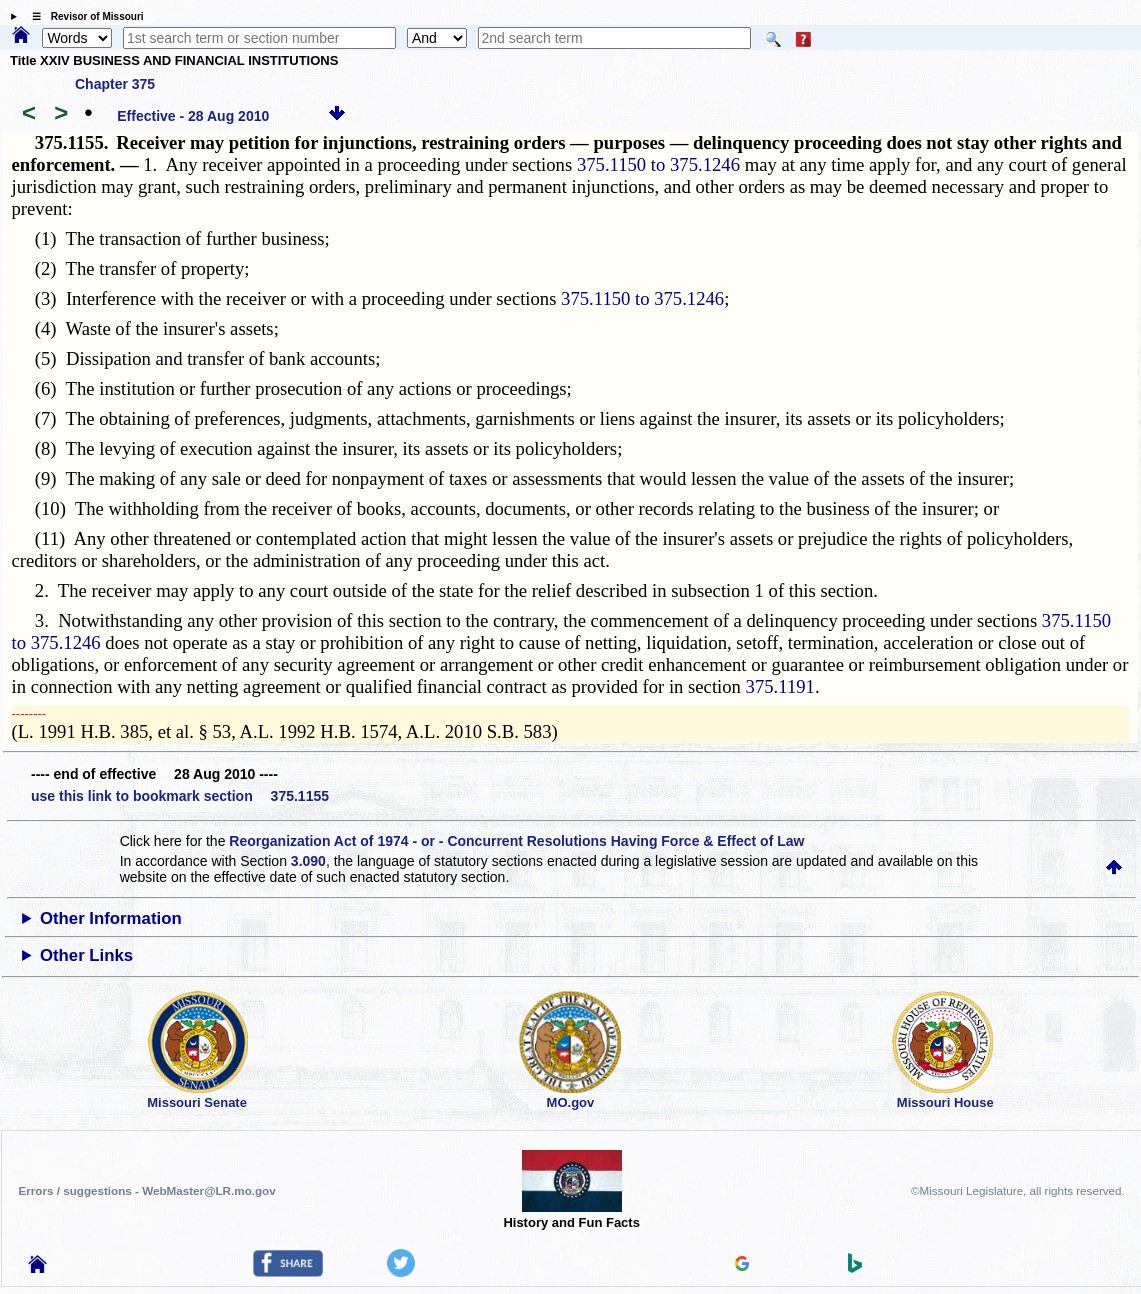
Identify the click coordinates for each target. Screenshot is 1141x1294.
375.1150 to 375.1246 (658, 164)
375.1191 (780, 686)
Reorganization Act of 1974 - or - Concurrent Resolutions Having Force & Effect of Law (516, 841)
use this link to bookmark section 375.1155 (180, 796)
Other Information (111, 918)
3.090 (308, 861)
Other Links (86, 955)
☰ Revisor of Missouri (83, 16)
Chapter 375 (115, 84)
